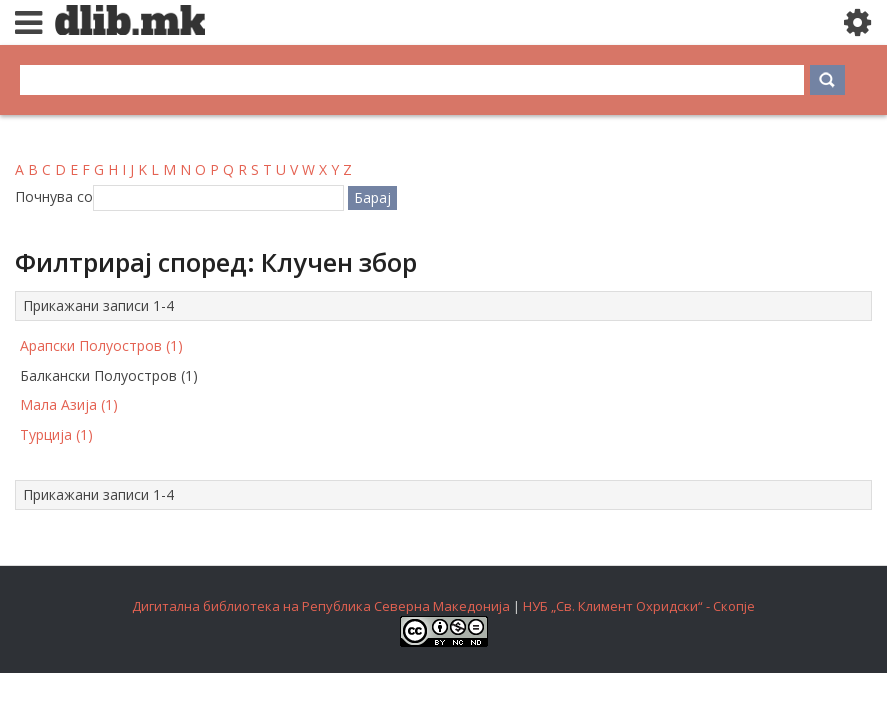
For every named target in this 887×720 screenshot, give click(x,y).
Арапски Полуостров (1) (101, 345)
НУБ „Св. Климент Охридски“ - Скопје (639, 606)
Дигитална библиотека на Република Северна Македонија (321, 606)
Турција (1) (56, 434)
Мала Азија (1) (69, 404)
